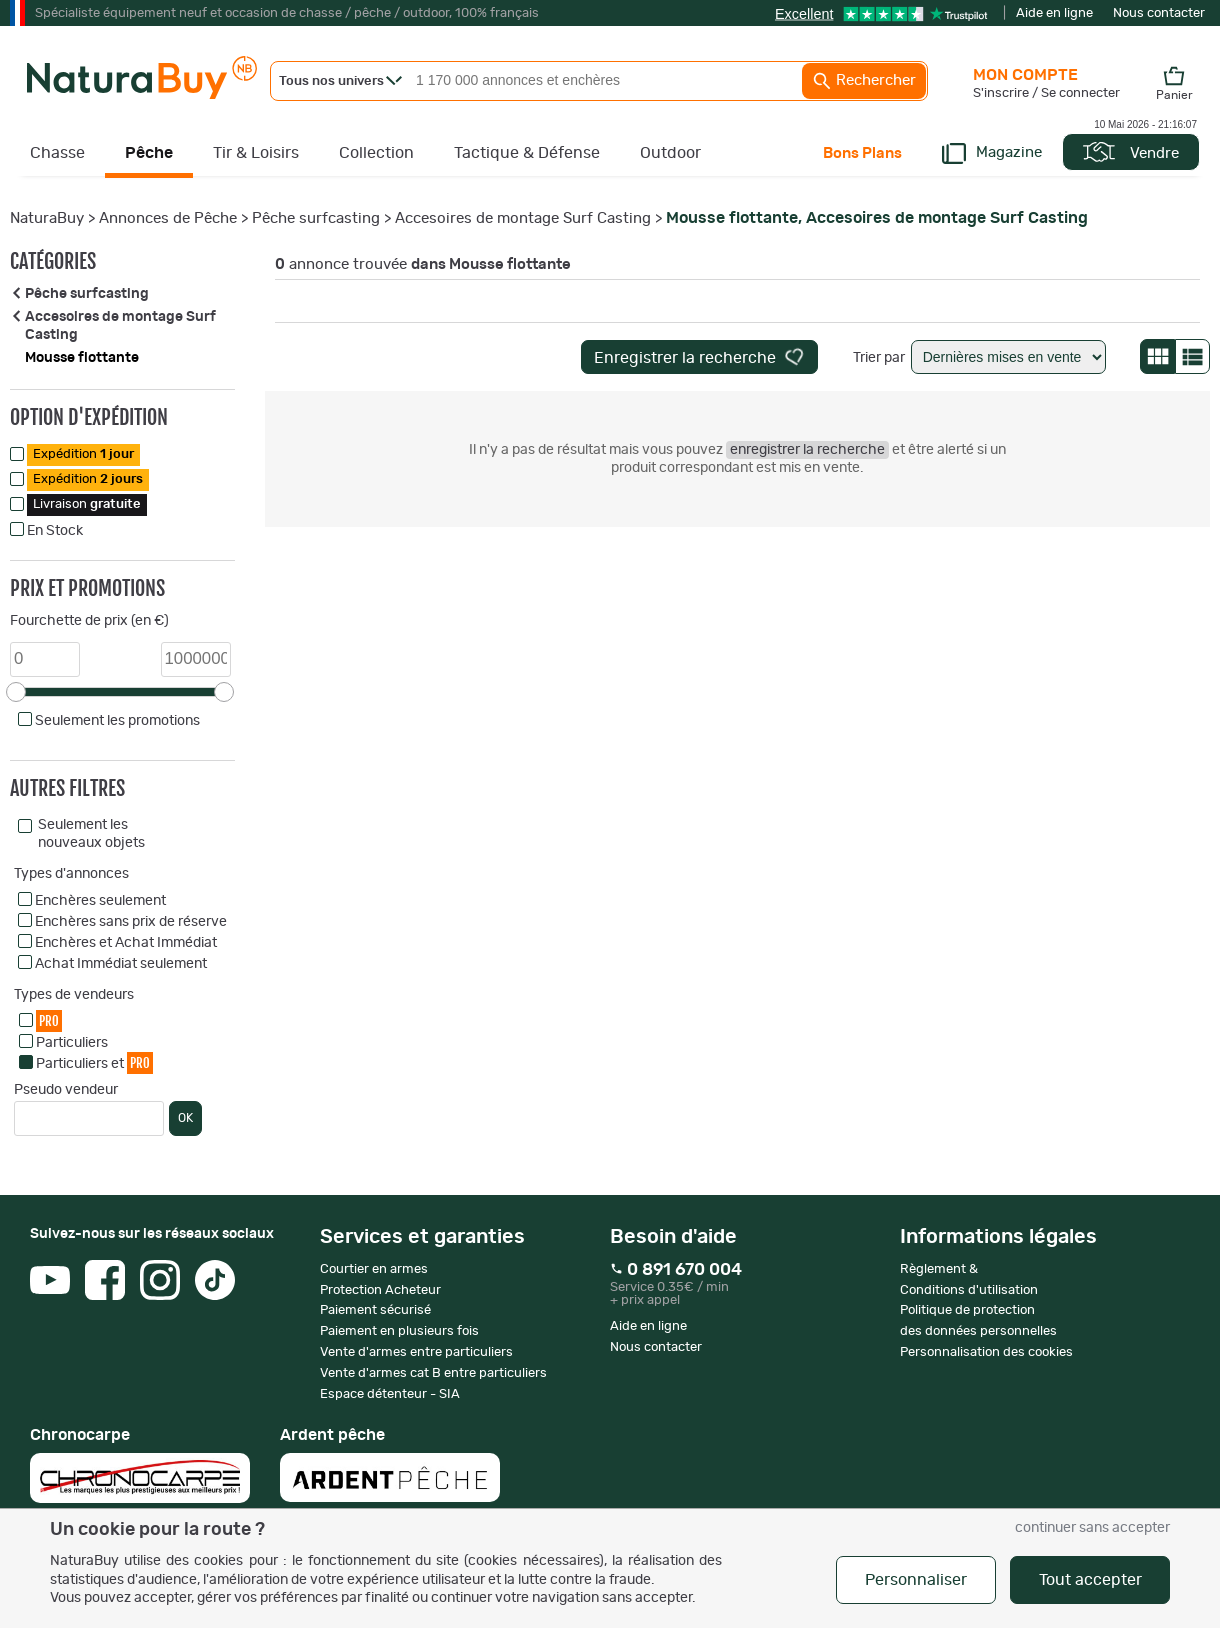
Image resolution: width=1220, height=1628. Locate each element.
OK (185, 1118)
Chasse (57, 153)
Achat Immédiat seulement (121, 964)
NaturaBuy (47, 218)
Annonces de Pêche (168, 218)
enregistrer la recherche (807, 450)
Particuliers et (94, 1062)
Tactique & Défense (527, 153)
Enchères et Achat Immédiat (126, 943)
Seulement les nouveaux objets (91, 834)
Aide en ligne (1054, 13)
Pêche (149, 153)
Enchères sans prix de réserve (131, 922)
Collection (376, 153)
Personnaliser (916, 1580)
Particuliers (72, 1043)
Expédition (83, 454)
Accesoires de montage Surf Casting (523, 218)
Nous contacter (1159, 13)
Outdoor (670, 153)
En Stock (55, 531)
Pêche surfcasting (316, 218)
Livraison (87, 504)
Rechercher (864, 81)
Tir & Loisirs (256, 153)
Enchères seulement (100, 901)
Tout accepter (1090, 1580)
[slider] (16, 692)
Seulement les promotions (117, 721)
